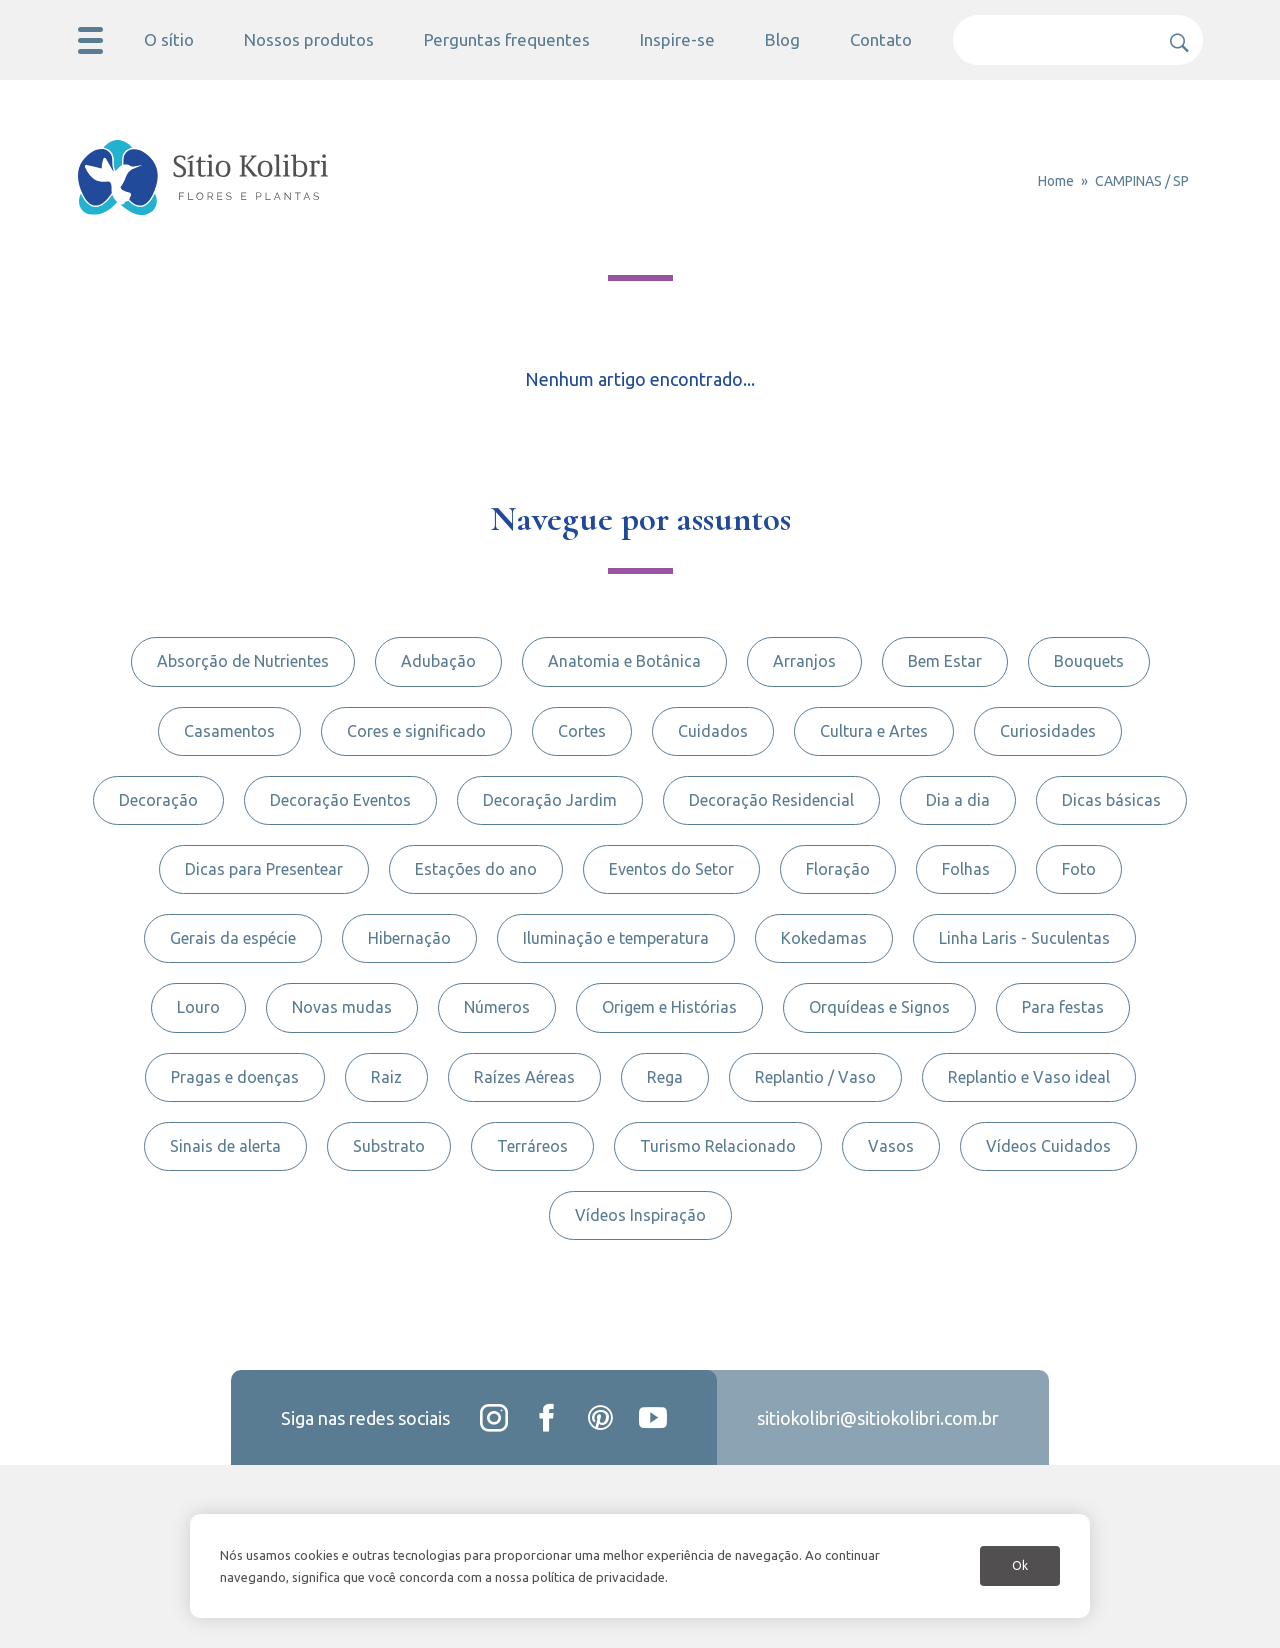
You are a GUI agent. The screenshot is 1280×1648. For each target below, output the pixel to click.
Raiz (386, 1077)
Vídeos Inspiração (640, 1215)
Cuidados (713, 731)
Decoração (158, 800)
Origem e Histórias (669, 1007)
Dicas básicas (1111, 800)
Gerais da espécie (233, 938)
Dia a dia (958, 800)
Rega (665, 1077)
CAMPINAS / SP (1142, 181)
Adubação (438, 661)
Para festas (1063, 1007)
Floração (838, 869)
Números (497, 1007)
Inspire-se (677, 39)
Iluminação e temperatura (616, 938)
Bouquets (1089, 661)
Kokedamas (824, 938)
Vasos (891, 1146)
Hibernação (409, 938)
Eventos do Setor (671, 869)
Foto (1079, 869)
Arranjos (804, 661)
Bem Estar (945, 661)
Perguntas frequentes (507, 39)
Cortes (582, 731)
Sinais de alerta (225, 1146)
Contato (881, 39)
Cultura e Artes (874, 731)
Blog (782, 39)
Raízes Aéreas (524, 1077)
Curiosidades (1048, 731)
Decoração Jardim (550, 800)
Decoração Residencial (771, 800)
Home (1056, 181)
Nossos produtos (309, 39)
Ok (1020, 1565)
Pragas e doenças (235, 1077)
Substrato (389, 1146)
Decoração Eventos (340, 800)
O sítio (169, 39)
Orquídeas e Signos (879, 1007)
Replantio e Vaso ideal (1029, 1077)
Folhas (966, 869)
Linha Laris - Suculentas (1024, 938)
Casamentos (229, 731)
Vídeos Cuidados (1048, 1146)
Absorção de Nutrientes (243, 661)
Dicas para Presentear (264, 869)
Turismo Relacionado (718, 1146)
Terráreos (532, 1146)
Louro (198, 1007)
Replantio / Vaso (815, 1077)
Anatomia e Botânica (624, 661)
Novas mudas (342, 1007)
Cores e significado (416, 731)
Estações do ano (476, 869)
